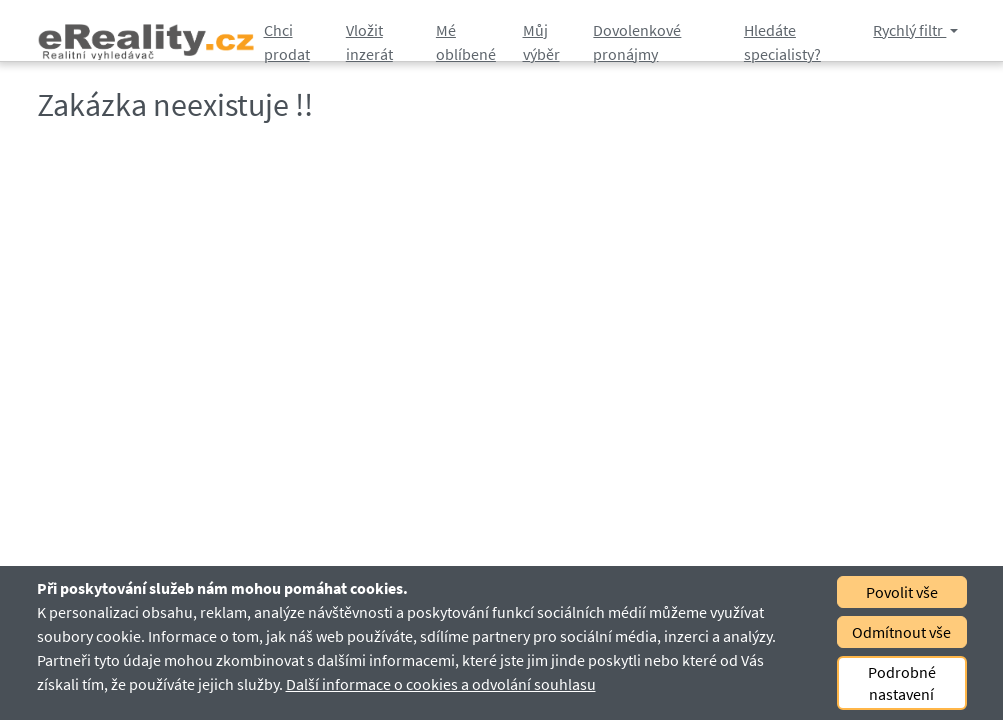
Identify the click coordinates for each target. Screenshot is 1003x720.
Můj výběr (541, 42)
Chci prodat (287, 42)
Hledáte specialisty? (782, 42)
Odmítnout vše (901, 632)
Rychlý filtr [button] (909, 30)
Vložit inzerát (369, 42)
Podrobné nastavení (902, 683)
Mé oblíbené (466, 42)
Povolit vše (902, 592)
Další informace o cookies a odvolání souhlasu (441, 684)
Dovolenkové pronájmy (637, 42)
